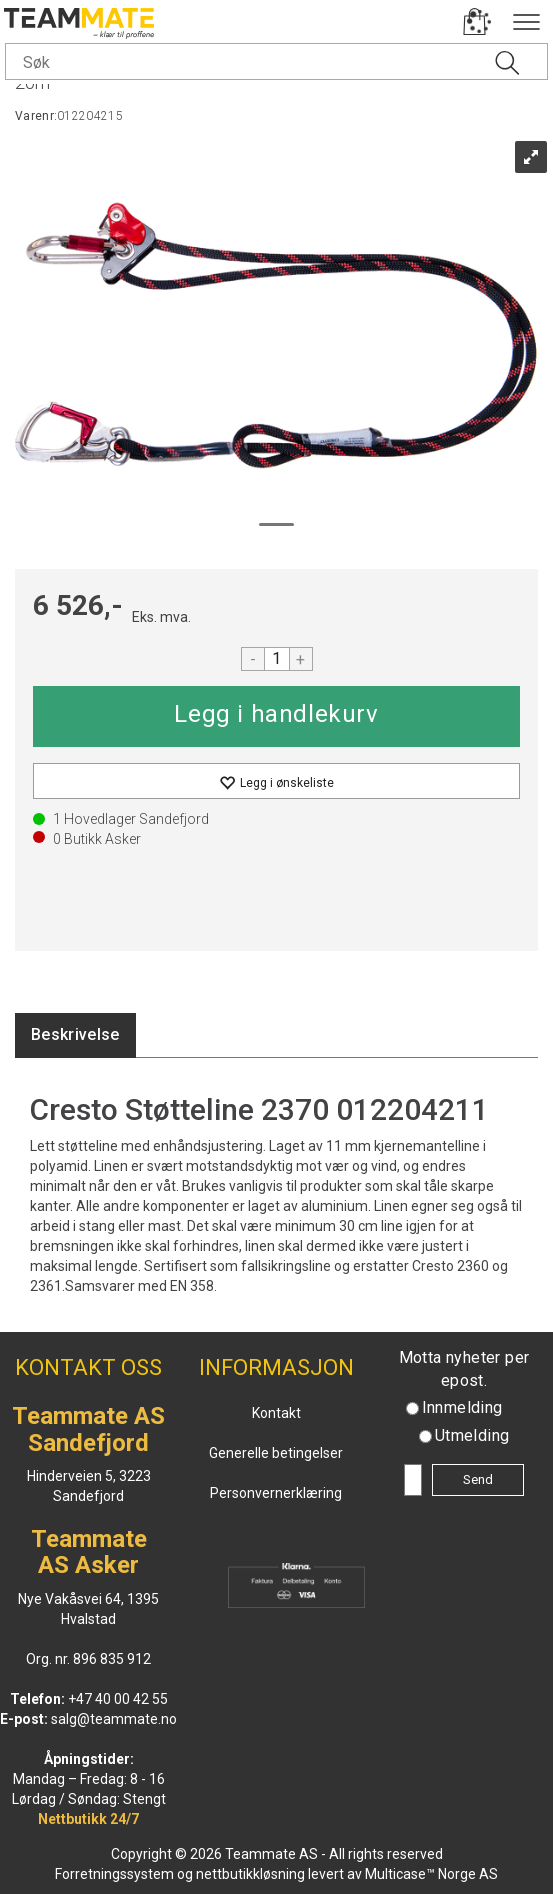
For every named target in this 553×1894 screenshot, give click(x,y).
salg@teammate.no (114, 1719)
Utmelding (472, 1435)
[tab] (75, 1035)
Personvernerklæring (276, 1493)
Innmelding (462, 1407)
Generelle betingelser (276, 1453)
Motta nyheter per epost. (464, 1369)
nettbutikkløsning (250, 1874)
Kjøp (276, 716)
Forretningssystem (114, 1874)
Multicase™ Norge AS (431, 1874)
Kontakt (276, 1413)
